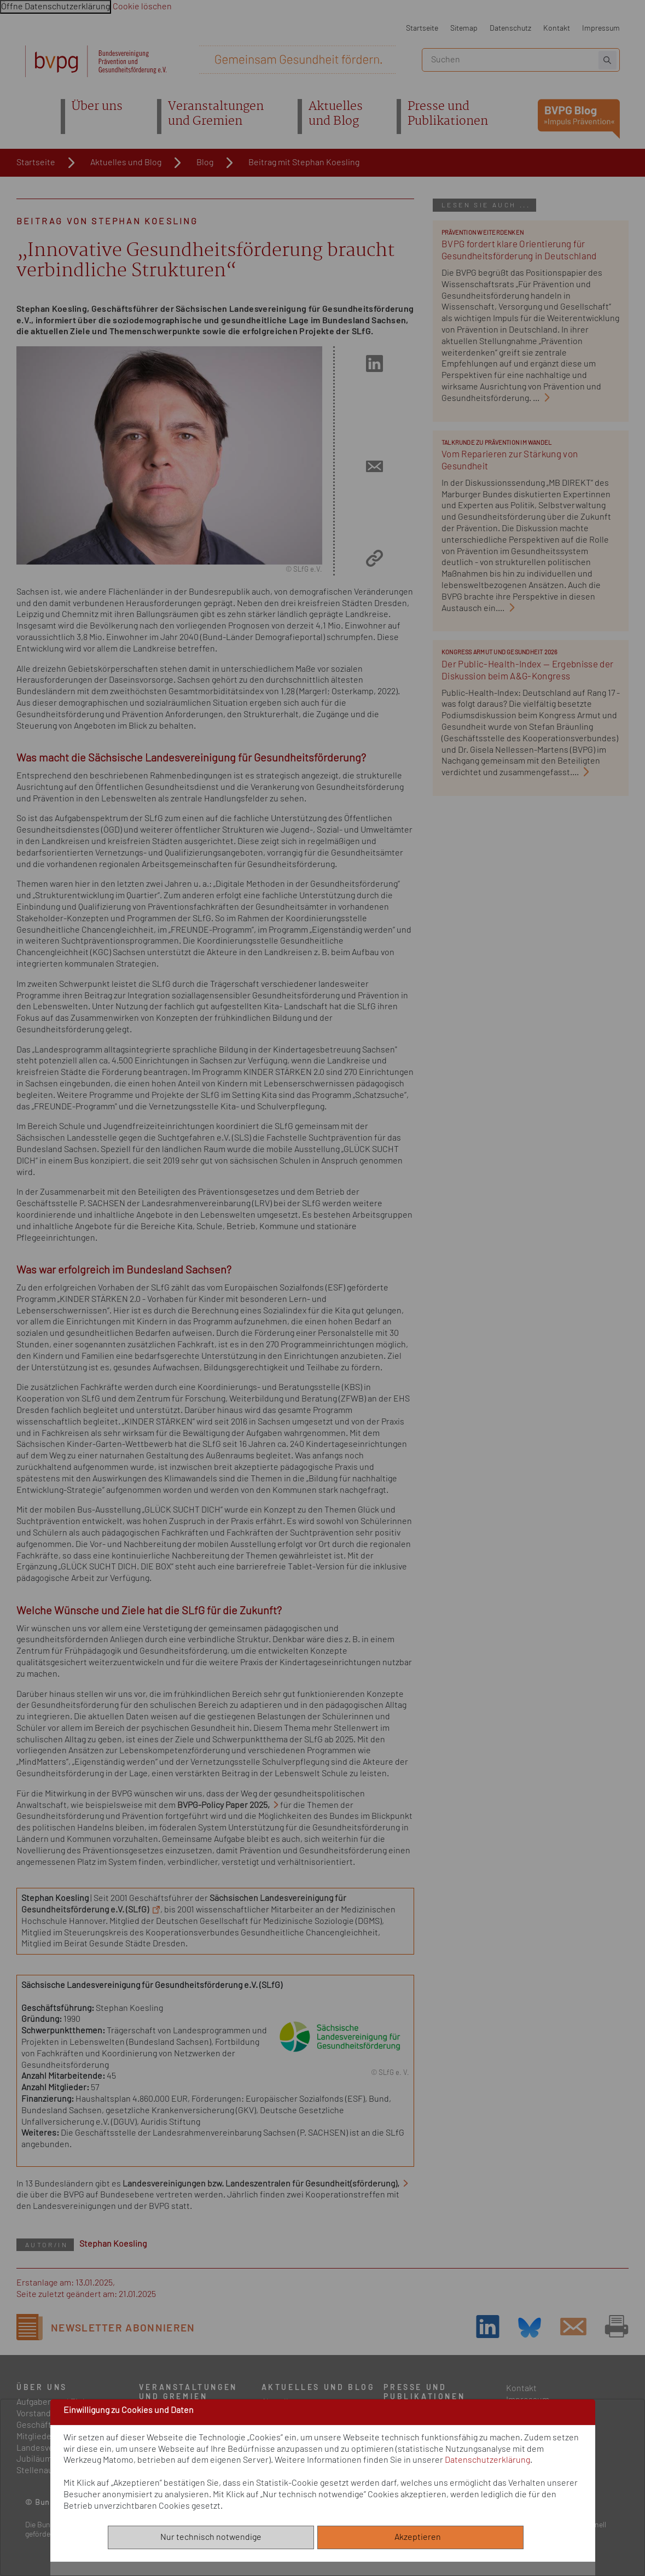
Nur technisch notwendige (211, 2537)
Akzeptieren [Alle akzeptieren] (420, 2537)
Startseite (422, 28)
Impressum (601, 28)
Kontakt (556, 28)
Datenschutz (510, 28)
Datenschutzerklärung (487, 2460)
